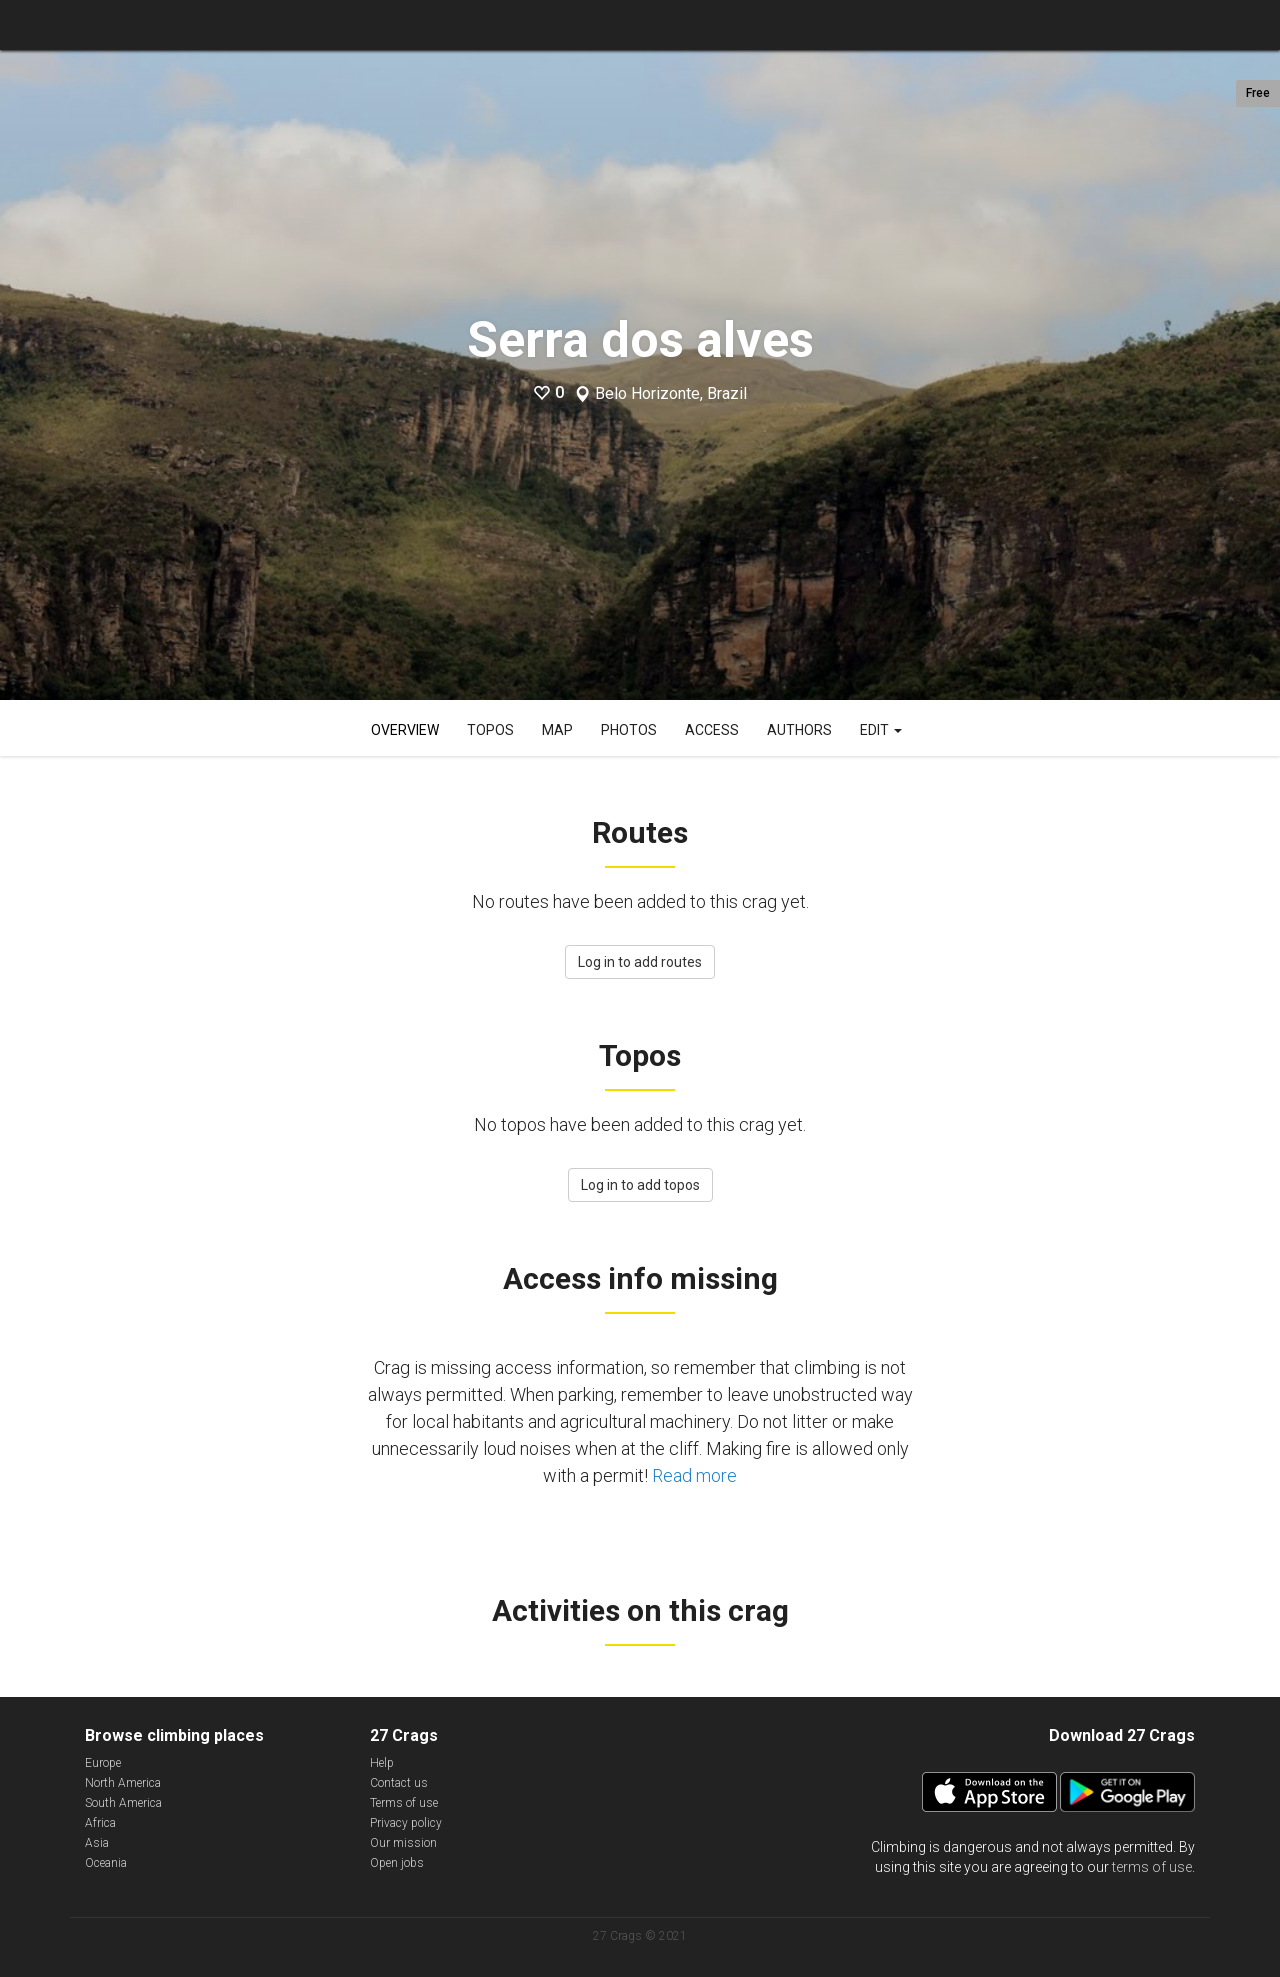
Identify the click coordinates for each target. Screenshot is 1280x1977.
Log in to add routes (640, 962)
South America (123, 1803)
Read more (694, 1475)
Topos (490, 730)
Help (382, 1763)
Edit (881, 730)
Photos (629, 730)
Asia (97, 1843)
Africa (100, 1823)
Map (557, 730)
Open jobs (397, 1863)
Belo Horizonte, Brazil (671, 394)
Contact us (399, 1783)
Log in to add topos (640, 1185)
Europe (103, 1763)
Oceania (106, 1863)
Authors (799, 730)
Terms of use (404, 1803)
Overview (405, 730)
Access (712, 730)
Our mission (403, 1843)
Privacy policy (406, 1823)
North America (123, 1783)
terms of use (1152, 1867)
